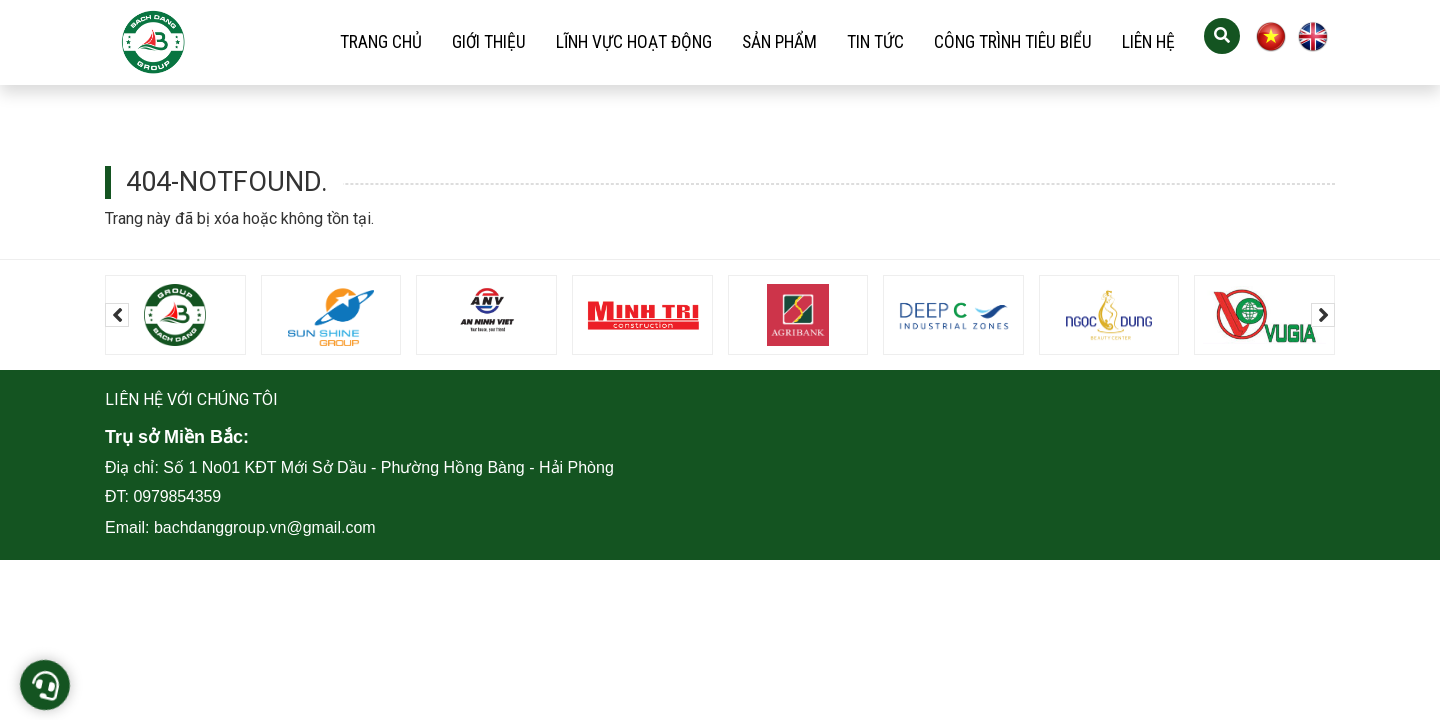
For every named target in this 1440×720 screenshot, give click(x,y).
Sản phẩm (779, 42)
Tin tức (875, 42)
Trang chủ (381, 42)
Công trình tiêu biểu (1013, 42)
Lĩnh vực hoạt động (634, 42)
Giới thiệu (489, 42)
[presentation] (117, 315)
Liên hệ (1148, 42)
